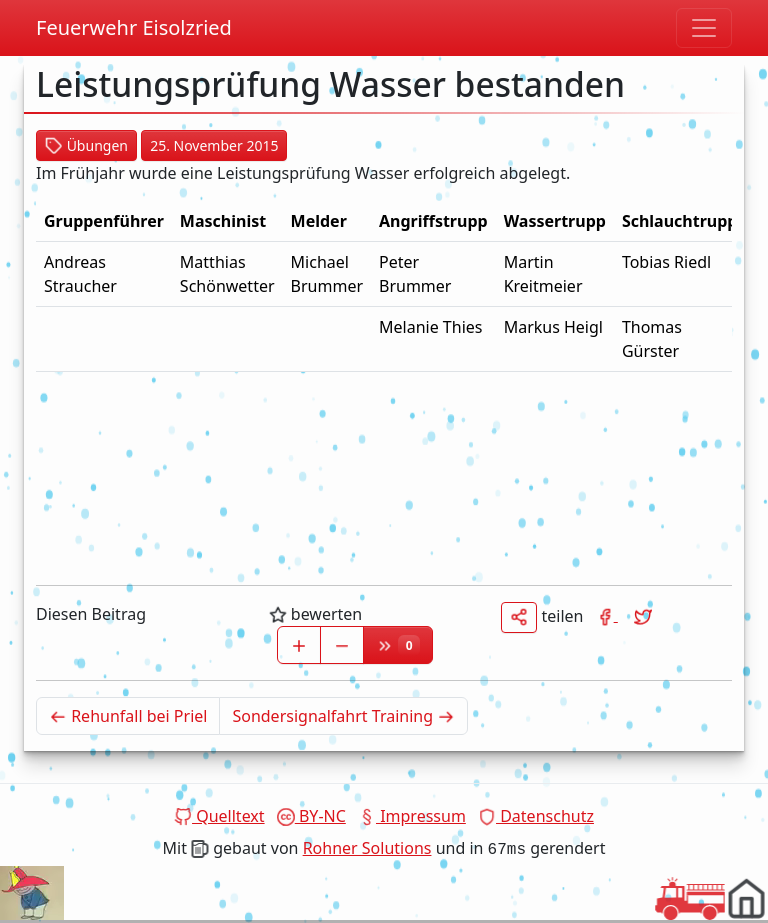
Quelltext (219, 816)
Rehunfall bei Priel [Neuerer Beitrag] (134, 715)
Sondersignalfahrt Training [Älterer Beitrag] (350, 715)
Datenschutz (536, 816)
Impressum (412, 816)
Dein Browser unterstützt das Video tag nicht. (32, 893)
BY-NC (311, 816)
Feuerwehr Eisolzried (134, 27)
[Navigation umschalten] (704, 28)
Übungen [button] (86, 145)
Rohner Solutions (367, 848)
